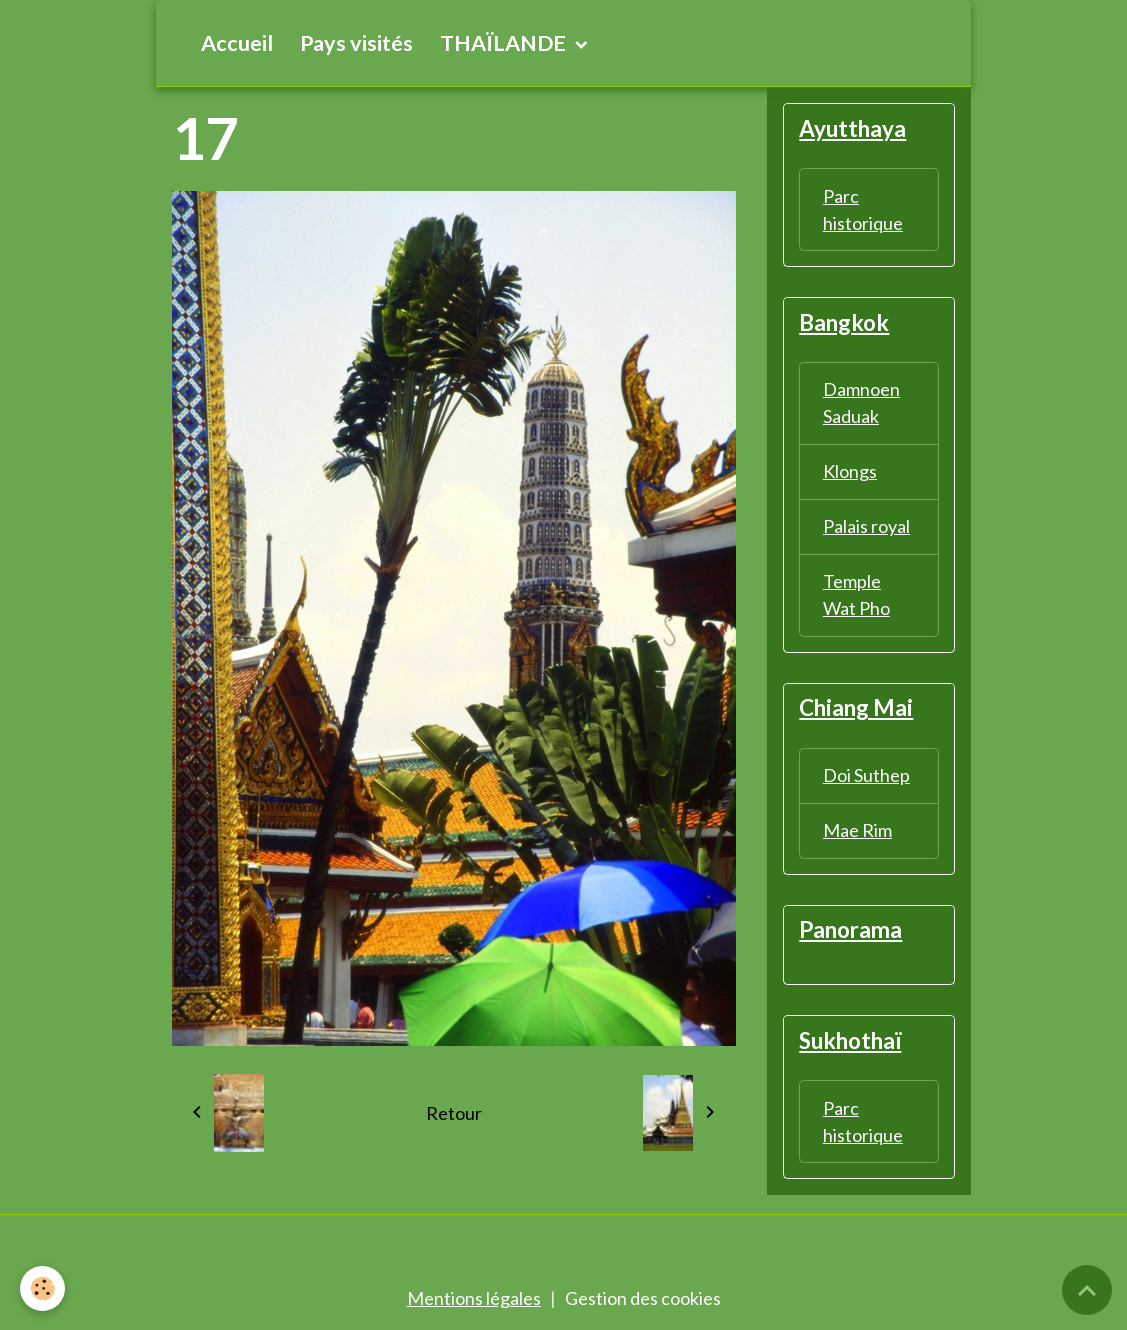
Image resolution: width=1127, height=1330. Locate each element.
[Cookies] (42, 1288)
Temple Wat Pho (856, 594)
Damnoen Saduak (861, 402)
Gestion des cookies (643, 1298)
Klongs (850, 471)
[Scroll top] (1087, 1290)
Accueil (237, 43)
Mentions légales (474, 1298)
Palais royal (866, 526)
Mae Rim (857, 830)
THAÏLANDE (505, 43)
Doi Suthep (866, 775)
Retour (454, 1113)
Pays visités (356, 43)
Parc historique (863, 209)
